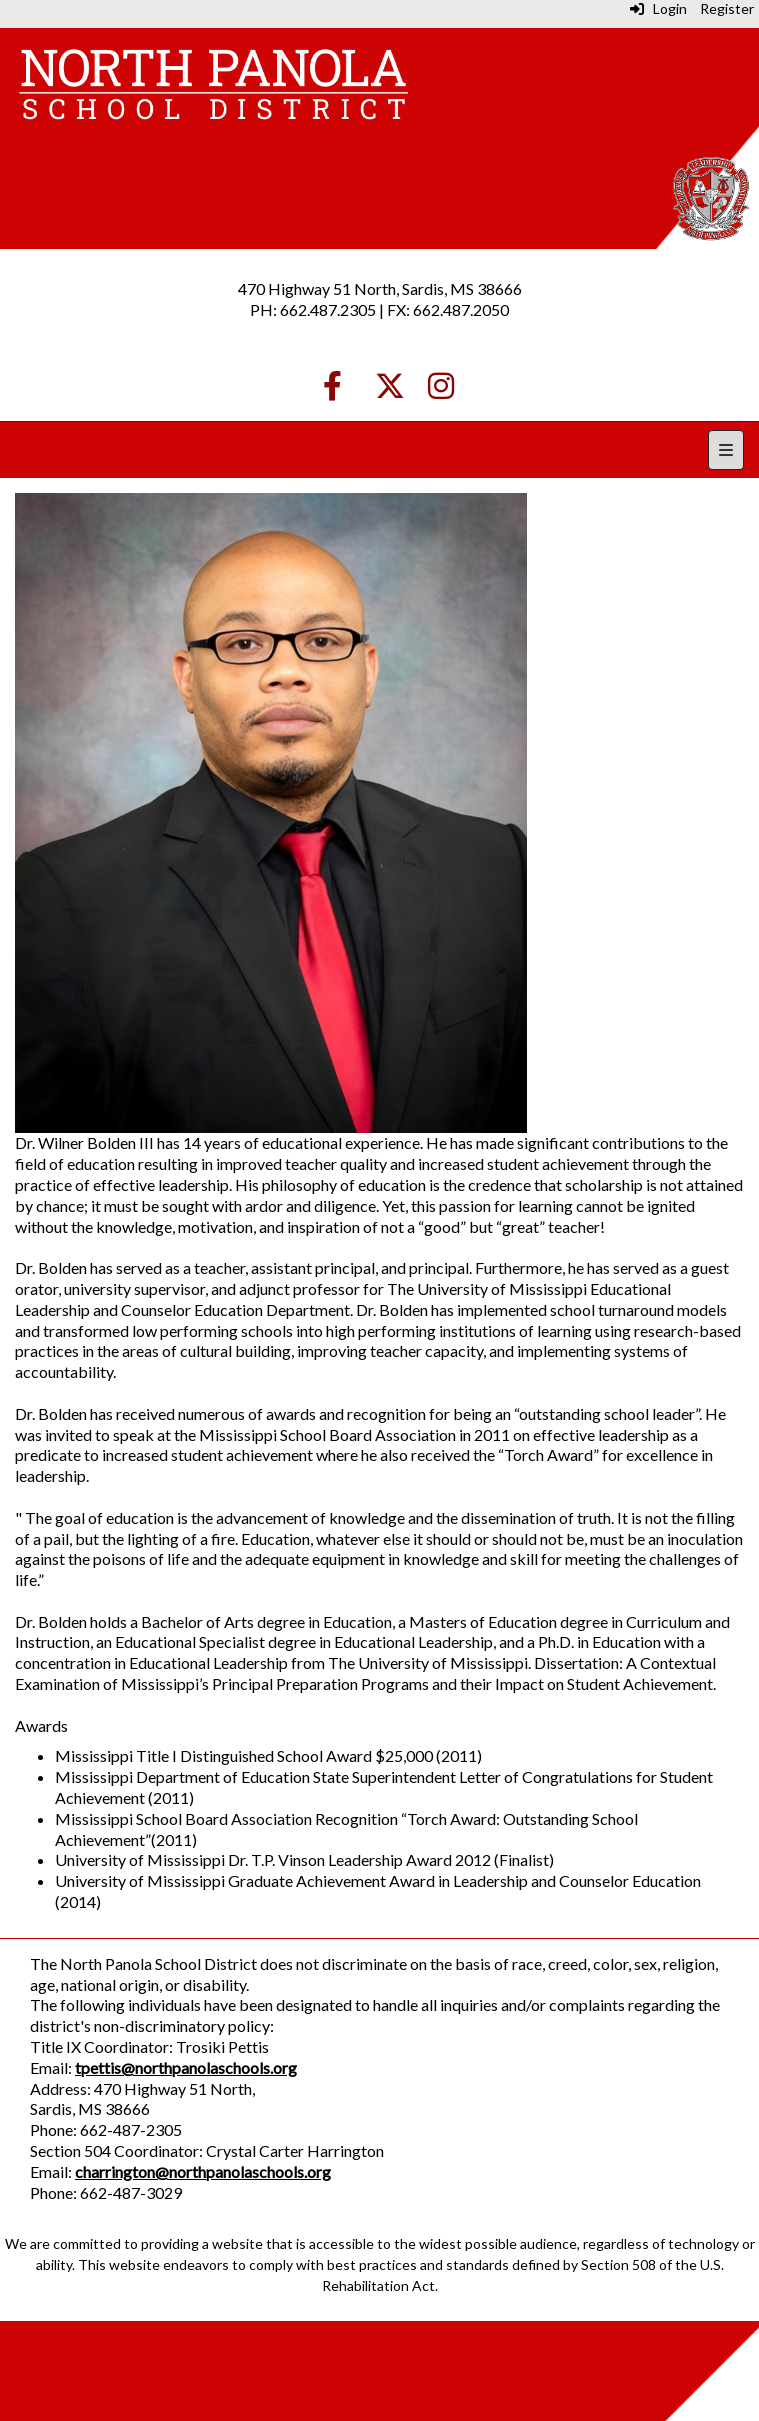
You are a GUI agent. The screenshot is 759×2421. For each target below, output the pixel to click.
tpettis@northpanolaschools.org (186, 2067)
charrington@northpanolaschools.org (203, 2171)
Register (727, 8)
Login (658, 8)
